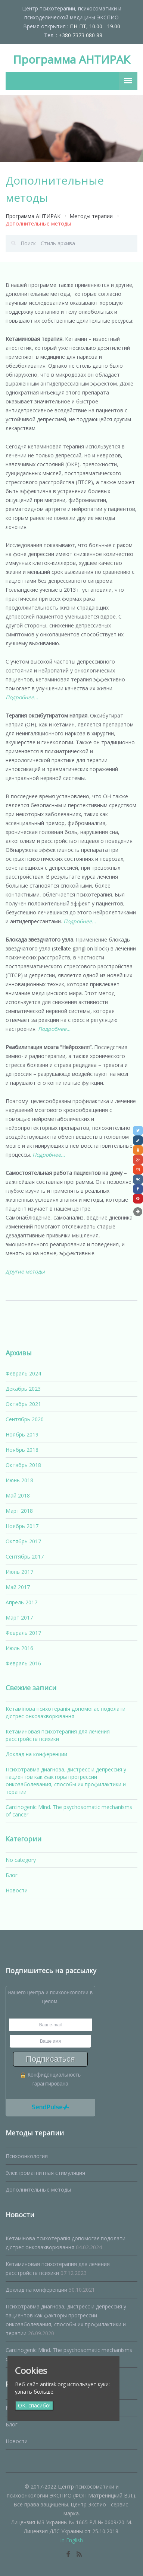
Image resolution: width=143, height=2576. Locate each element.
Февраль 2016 (23, 1663)
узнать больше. (35, 2392)
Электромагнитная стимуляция (45, 2172)
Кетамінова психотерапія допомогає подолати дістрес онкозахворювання (65, 1712)
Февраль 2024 (23, 1373)
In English (71, 2540)
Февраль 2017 (23, 1632)
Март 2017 (19, 1617)
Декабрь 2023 (23, 1388)
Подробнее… (22, 697)
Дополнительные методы (38, 2189)
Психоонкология (27, 2156)
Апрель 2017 (21, 1602)
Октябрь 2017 (23, 1541)
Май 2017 (18, 1587)
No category (21, 1859)
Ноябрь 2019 (22, 1434)
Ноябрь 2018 (22, 1449)
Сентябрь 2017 (25, 1556)
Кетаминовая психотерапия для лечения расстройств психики (58, 1735)
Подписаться (50, 2059)
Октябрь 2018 (23, 1464)
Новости (17, 1890)
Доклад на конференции (36, 1754)
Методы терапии (91, 216)
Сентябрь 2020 (25, 1419)
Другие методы (25, 1271)
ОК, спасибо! (34, 2405)
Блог (12, 1875)
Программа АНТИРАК (71, 59)
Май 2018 (18, 1495)
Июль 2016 (19, 1648)
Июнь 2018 (19, 1480)
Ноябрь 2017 (22, 1526)
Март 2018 (19, 1510)
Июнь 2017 (19, 1571)
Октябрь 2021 (23, 1403)
